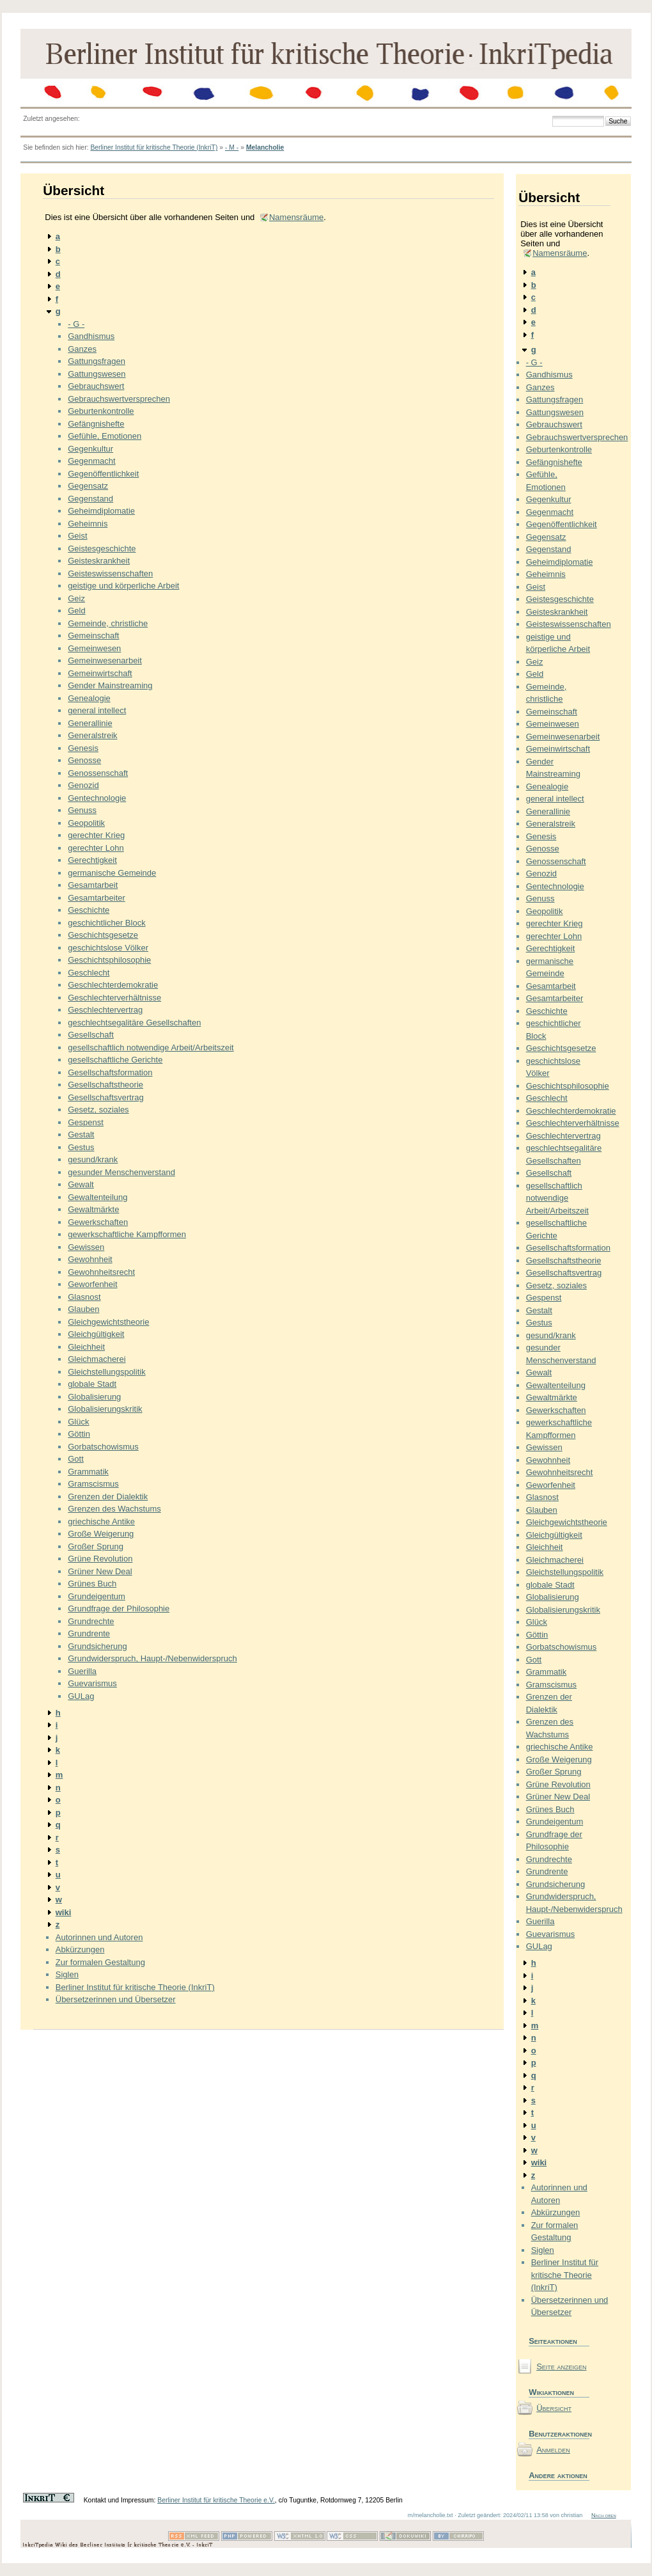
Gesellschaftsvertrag (106, 1097)
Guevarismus (92, 1683)
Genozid (83, 785)
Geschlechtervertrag (105, 1010)
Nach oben (603, 2515)
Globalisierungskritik (105, 1409)
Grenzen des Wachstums (114, 1508)
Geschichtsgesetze (103, 935)
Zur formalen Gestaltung (100, 1962)
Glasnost (84, 1297)
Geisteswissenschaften (110, 573)
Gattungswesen (96, 374)
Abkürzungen (80, 1949)
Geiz (76, 598)
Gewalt (80, 1184)
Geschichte (88, 910)
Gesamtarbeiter (96, 898)
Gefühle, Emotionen (104, 436)
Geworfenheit (92, 1284)
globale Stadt (92, 1384)
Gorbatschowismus (103, 1446)
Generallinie (90, 723)
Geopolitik (86, 823)
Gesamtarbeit (93, 885)
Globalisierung (94, 1397)
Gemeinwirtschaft (100, 673)
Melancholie (265, 147)
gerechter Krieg (96, 835)
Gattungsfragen (96, 361)
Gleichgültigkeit (96, 1334)
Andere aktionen (558, 2475)
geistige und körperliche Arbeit (123, 585)
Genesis (83, 748)
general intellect (97, 710)
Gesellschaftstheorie (105, 1084)
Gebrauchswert (96, 386)
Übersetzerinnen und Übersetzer (116, 1999)
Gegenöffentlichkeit (103, 473)
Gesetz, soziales (98, 1109)
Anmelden (553, 2449)
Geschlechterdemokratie (113, 985)
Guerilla (82, 1671)
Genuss (82, 810)
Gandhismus (91, 336)
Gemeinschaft (93, 635)
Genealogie (89, 698)
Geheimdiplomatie (101, 511)
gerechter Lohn (95, 848)
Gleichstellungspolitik (106, 1372)
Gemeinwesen (94, 648)
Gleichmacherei (96, 1359)
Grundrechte (91, 1621)
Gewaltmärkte (93, 1209)
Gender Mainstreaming (110, 685)
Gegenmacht (91, 461)
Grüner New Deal (100, 1571)
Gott (76, 1459)
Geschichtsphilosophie (109, 960)
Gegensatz (88, 486)
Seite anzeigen (561, 2366)
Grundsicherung (97, 1646)
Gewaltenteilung (97, 1197)
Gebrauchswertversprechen (119, 399)
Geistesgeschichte (102, 548)
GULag (81, 1696)
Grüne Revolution (100, 1558)
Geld (76, 610)
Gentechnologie (97, 798)
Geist (77, 536)
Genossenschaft (98, 773)
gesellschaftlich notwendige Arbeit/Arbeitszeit (150, 1047)
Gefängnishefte (96, 424)
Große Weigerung (101, 1533)
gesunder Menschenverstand (121, 1172)
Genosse (84, 760)
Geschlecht (88, 972)
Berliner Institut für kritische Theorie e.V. (216, 2500)
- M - (231, 147)
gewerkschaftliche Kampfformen (127, 1234)
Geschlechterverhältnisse (114, 997)
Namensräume (296, 217)
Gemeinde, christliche (108, 623)
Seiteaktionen (553, 2341)
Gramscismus (93, 1484)
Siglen (67, 1974)
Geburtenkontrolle (101, 411)
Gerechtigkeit (92, 860)
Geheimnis (87, 523)
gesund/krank (93, 1159)
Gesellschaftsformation (110, 1072)
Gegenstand (90, 498)
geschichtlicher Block (106, 923)
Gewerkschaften (98, 1222)
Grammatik (88, 1471)
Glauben (83, 1309)
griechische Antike (101, 1521)
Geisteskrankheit (99, 560)
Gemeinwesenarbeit (105, 660)
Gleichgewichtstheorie (108, 1322)
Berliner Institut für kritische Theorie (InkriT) (153, 147)
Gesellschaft (91, 1034)
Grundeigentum (96, 1596)
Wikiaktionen (551, 2392)
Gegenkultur (90, 449)
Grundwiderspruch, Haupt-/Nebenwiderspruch (152, 1658)
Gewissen (86, 1247)
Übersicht (553, 2408)
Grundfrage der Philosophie (118, 1608)
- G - (76, 324)
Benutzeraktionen (559, 2433)
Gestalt (81, 1134)
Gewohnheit (90, 1259)
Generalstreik (92, 735)
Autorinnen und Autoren (99, 1937)
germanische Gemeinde (112, 873)
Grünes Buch (92, 1583)
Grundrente (89, 1633)
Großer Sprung (95, 1546)
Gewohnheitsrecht (101, 1272)
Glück (78, 1421)
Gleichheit (86, 1347)
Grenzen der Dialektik (108, 1496)
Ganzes (82, 349)
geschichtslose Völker (108, 947)
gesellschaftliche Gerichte (115, 1059)
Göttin (79, 1434)
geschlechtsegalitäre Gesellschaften (134, 1022)
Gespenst (86, 1122)
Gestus (81, 1147)
